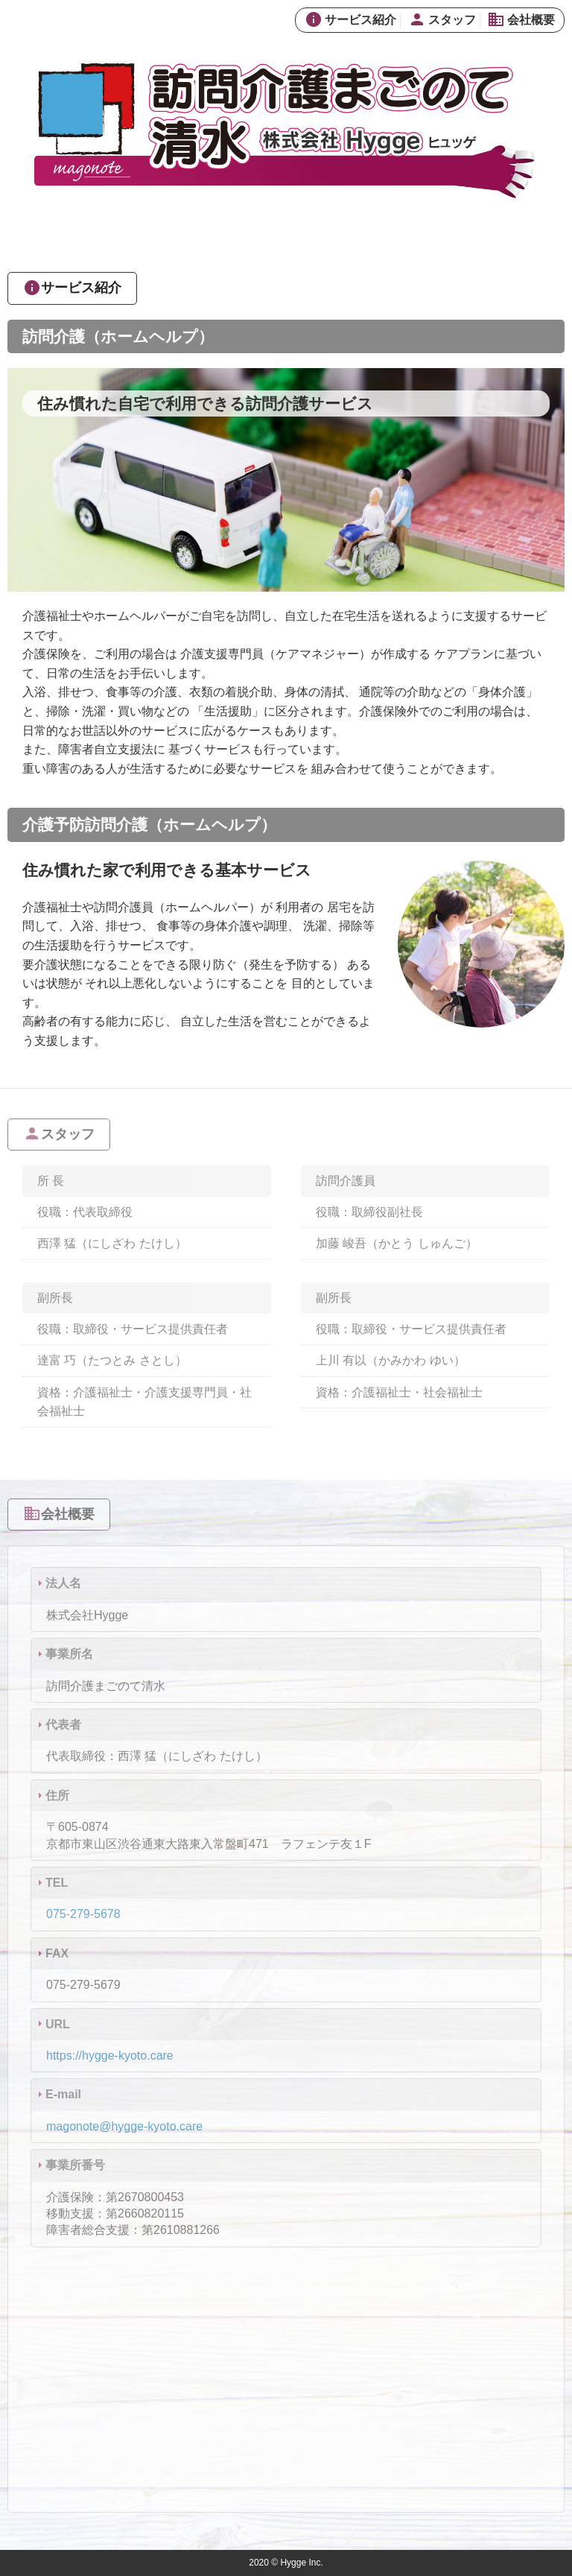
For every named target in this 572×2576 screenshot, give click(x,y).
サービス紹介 (350, 19)
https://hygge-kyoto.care (110, 2055)
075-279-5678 (83, 1914)
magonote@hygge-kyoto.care (124, 2126)
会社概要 (521, 19)
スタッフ (442, 19)
